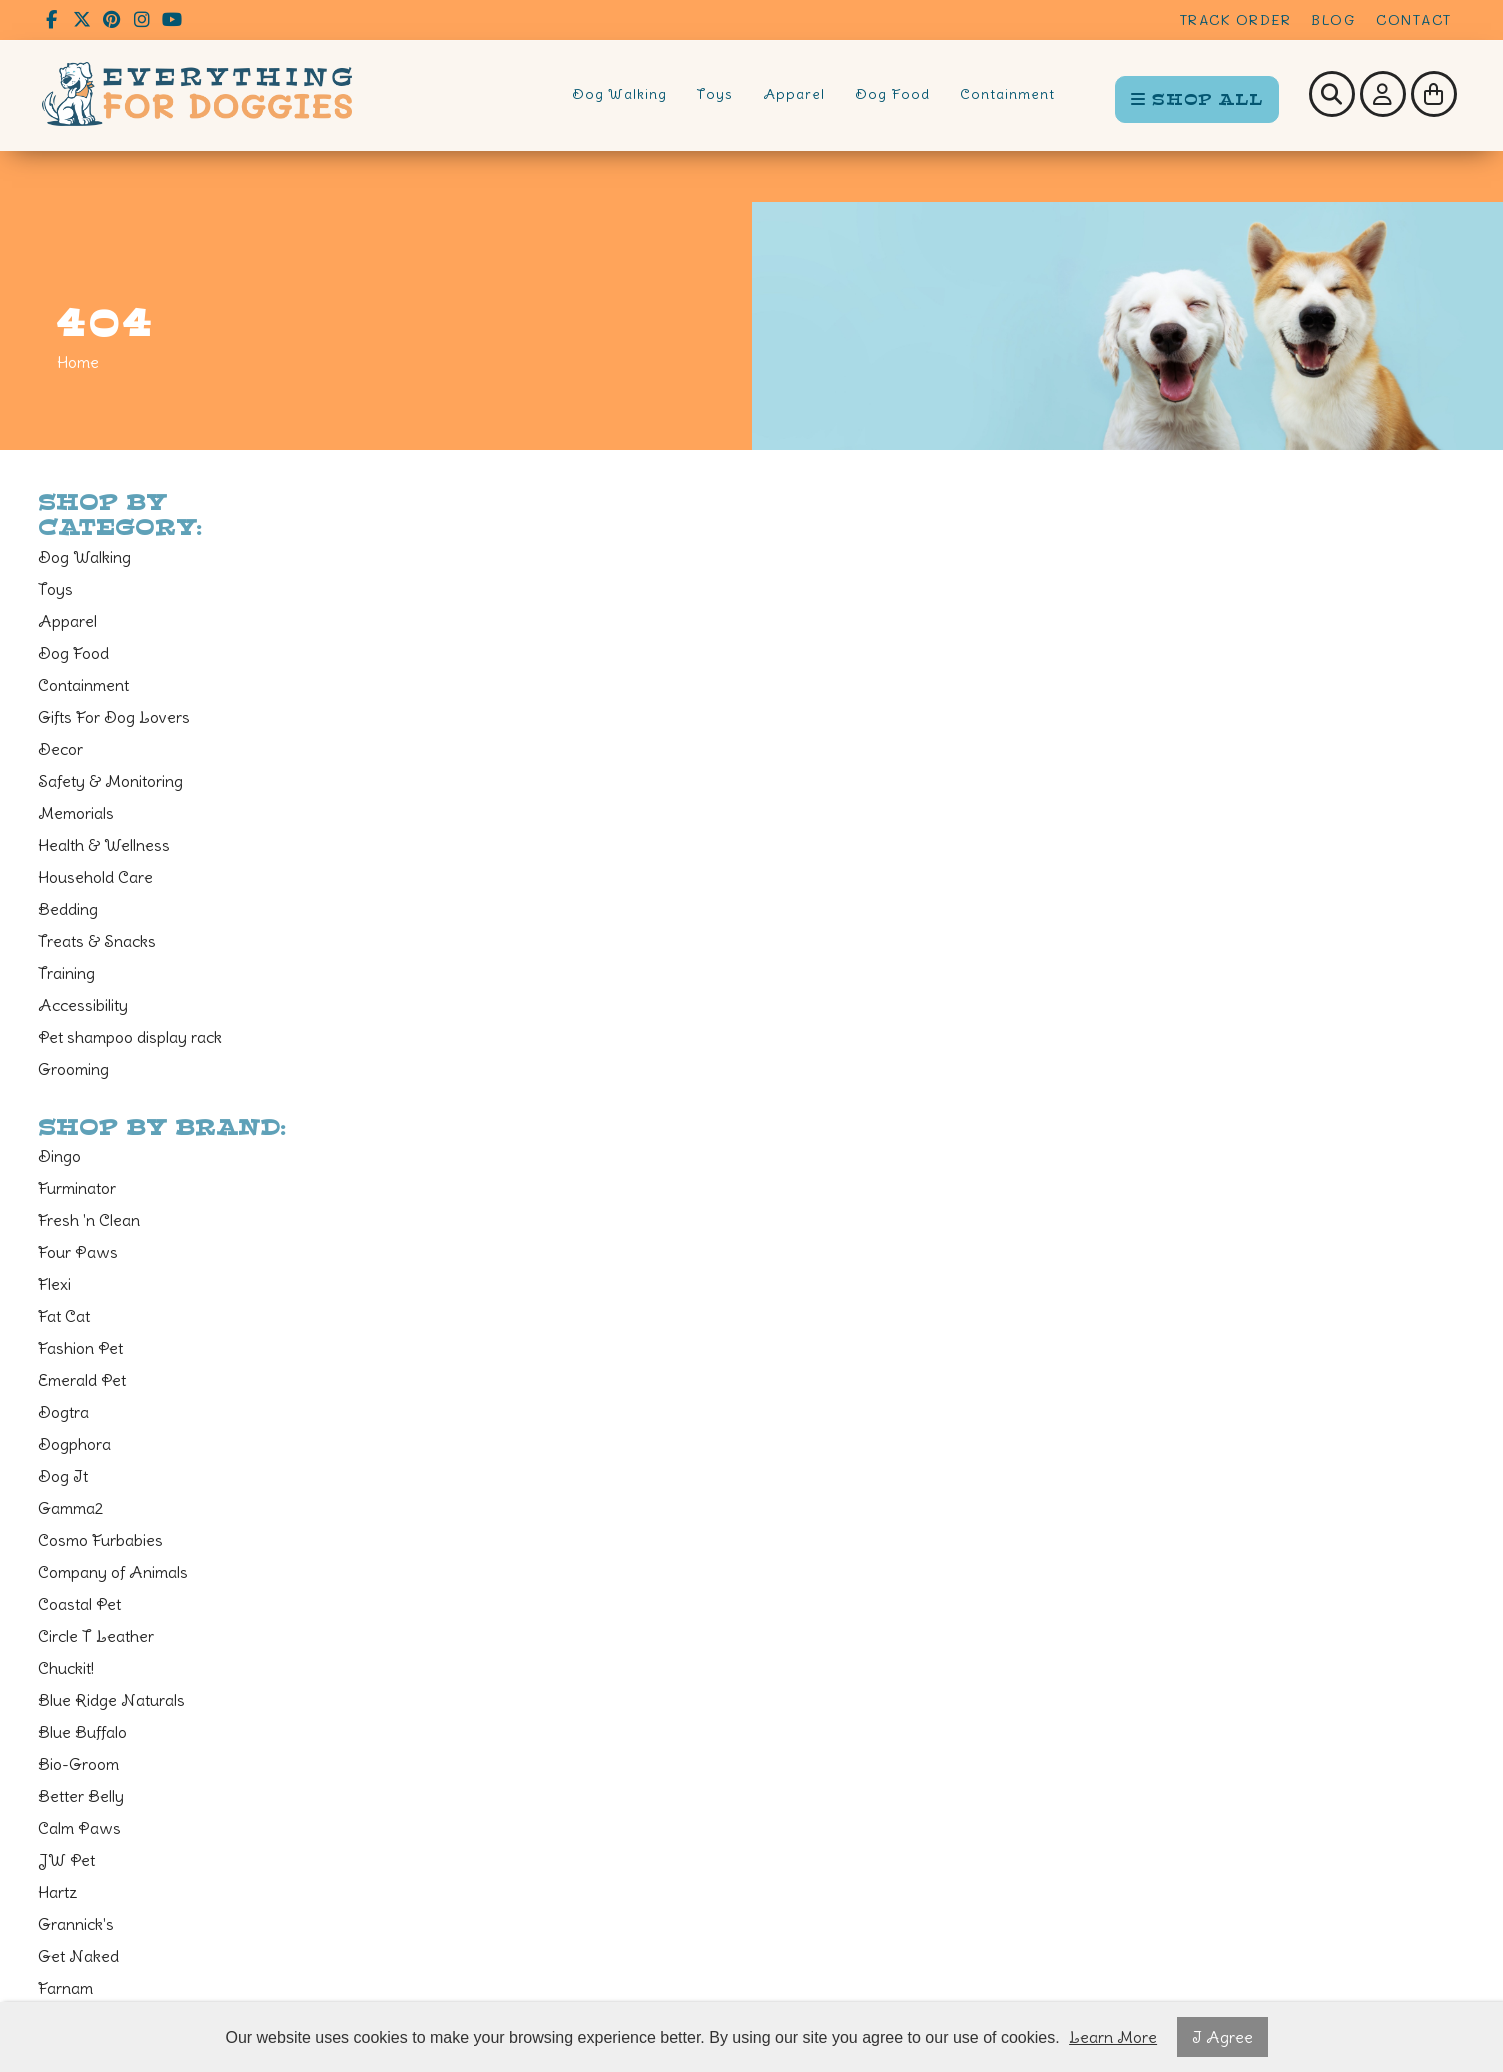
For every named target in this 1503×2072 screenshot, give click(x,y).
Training (66, 973)
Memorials (76, 813)
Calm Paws (79, 1828)
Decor (60, 749)
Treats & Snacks (97, 941)
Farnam (65, 1988)
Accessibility (83, 1005)
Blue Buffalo (82, 1732)
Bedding (68, 909)
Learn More (1113, 2037)
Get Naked (78, 1956)
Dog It (63, 1476)
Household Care (95, 877)
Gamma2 (70, 1508)
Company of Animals (113, 1572)
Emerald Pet (82, 1380)
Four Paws (78, 1252)
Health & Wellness (104, 845)
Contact (1414, 19)
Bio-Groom (78, 1764)
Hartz (58, 1892)
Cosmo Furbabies (100, 1540)
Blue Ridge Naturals (111, 1700)
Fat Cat (64, 1316)
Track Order (1236, 19)
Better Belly (81, 1796)
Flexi (54, 1284)
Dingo (59, 1156)
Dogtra (63, 1412)
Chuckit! (66, 1668)
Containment (1007, 94)
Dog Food (892, 94)
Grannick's (76, 1924)
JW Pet (66, 1860)
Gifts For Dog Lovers (114, 717)
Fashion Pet (80, 1348)
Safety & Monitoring (110, 781)
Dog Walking (619, 94)
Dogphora (74, 1444)
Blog (1333, 19)
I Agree (1222, 2037)
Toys (715, 94)
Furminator (77, 1188)
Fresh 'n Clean (89, 1220)
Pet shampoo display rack (130, 1037)
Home (78, 362)
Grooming (73, 1069)
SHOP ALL (1197, 99)
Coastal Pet (79, 1604)
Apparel (794, 94)
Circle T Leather (96, 1636)
